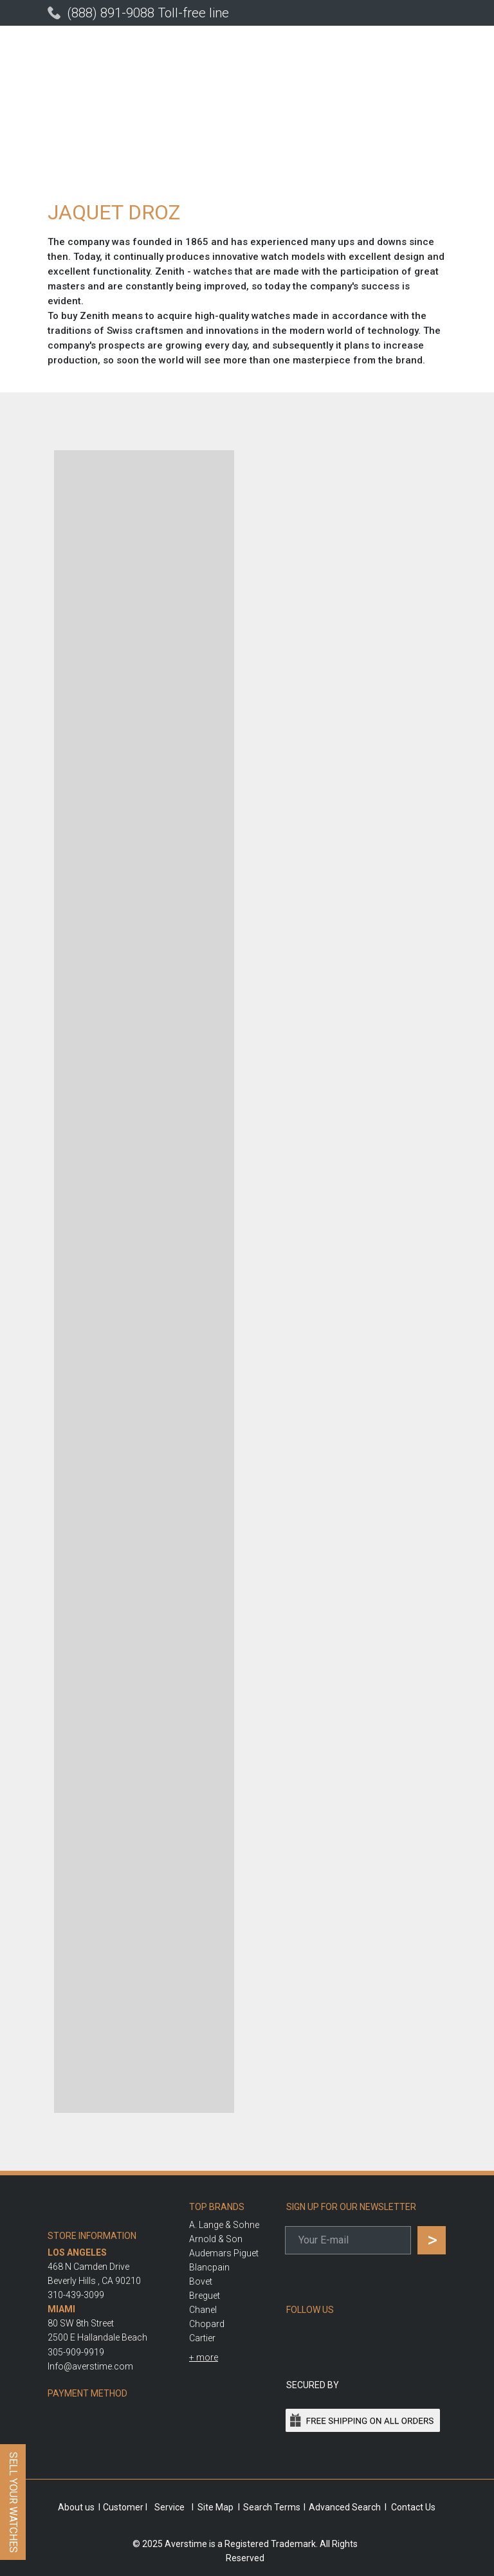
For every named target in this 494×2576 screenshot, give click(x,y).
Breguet (204, 2295)
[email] (348, 2240)
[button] (203, 2357)
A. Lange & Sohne (224, 2225)
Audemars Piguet (224, 2253)
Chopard (206, 2324)
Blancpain (209, 2267)
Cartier (202, 2338)
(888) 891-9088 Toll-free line (148, 13)
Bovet (200, 2281)
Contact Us (413, 2507)
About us (76, 2507)
